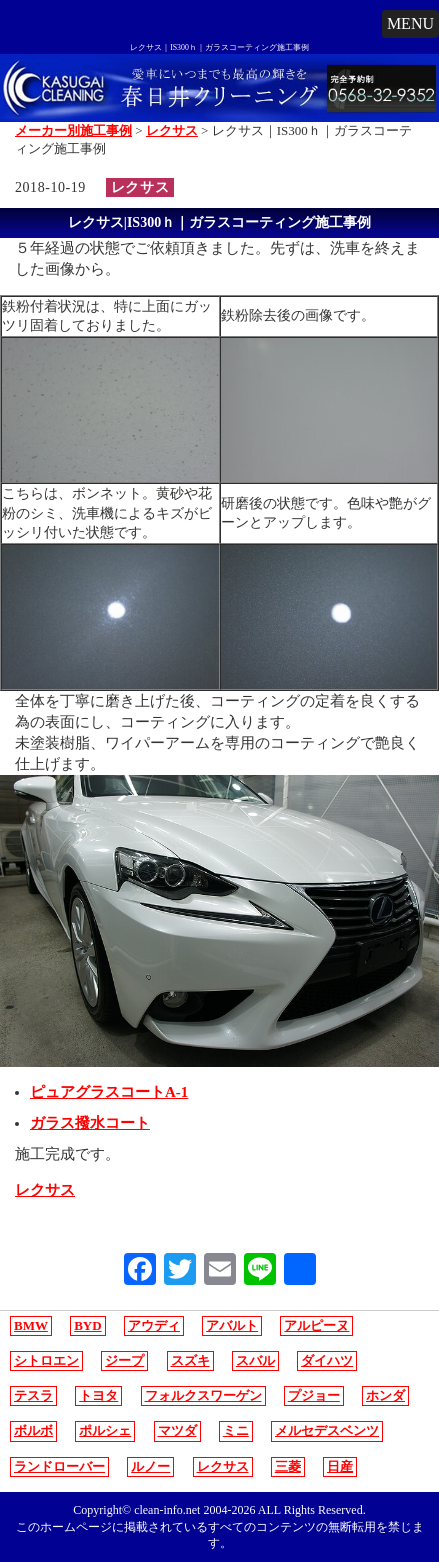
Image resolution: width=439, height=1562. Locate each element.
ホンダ (385, 1395)
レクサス (140, 187)
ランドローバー (59, 1466)
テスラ (33, 1395)
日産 (340, 1466)
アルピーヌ (316, 1325)
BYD (87, 1325)
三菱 (288, 1466)
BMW (31, 1325)
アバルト (232, 1325)
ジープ (124, 1360)
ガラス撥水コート (90, 1123)
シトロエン (46, 1360)
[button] (410, 24)
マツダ (177, 1430)
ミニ (236, 1430)
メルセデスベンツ (327, 1430)
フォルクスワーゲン (203, 1395)
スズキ (190, 1360)
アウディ (154, 1325)
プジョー (314, 1395)
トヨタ (98, 1395)
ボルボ (33, 1430)
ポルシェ (105, 1430)
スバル (255, 1360)
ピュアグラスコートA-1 (109, 1092)
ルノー (150, 1466)
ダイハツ (327, 1360)
